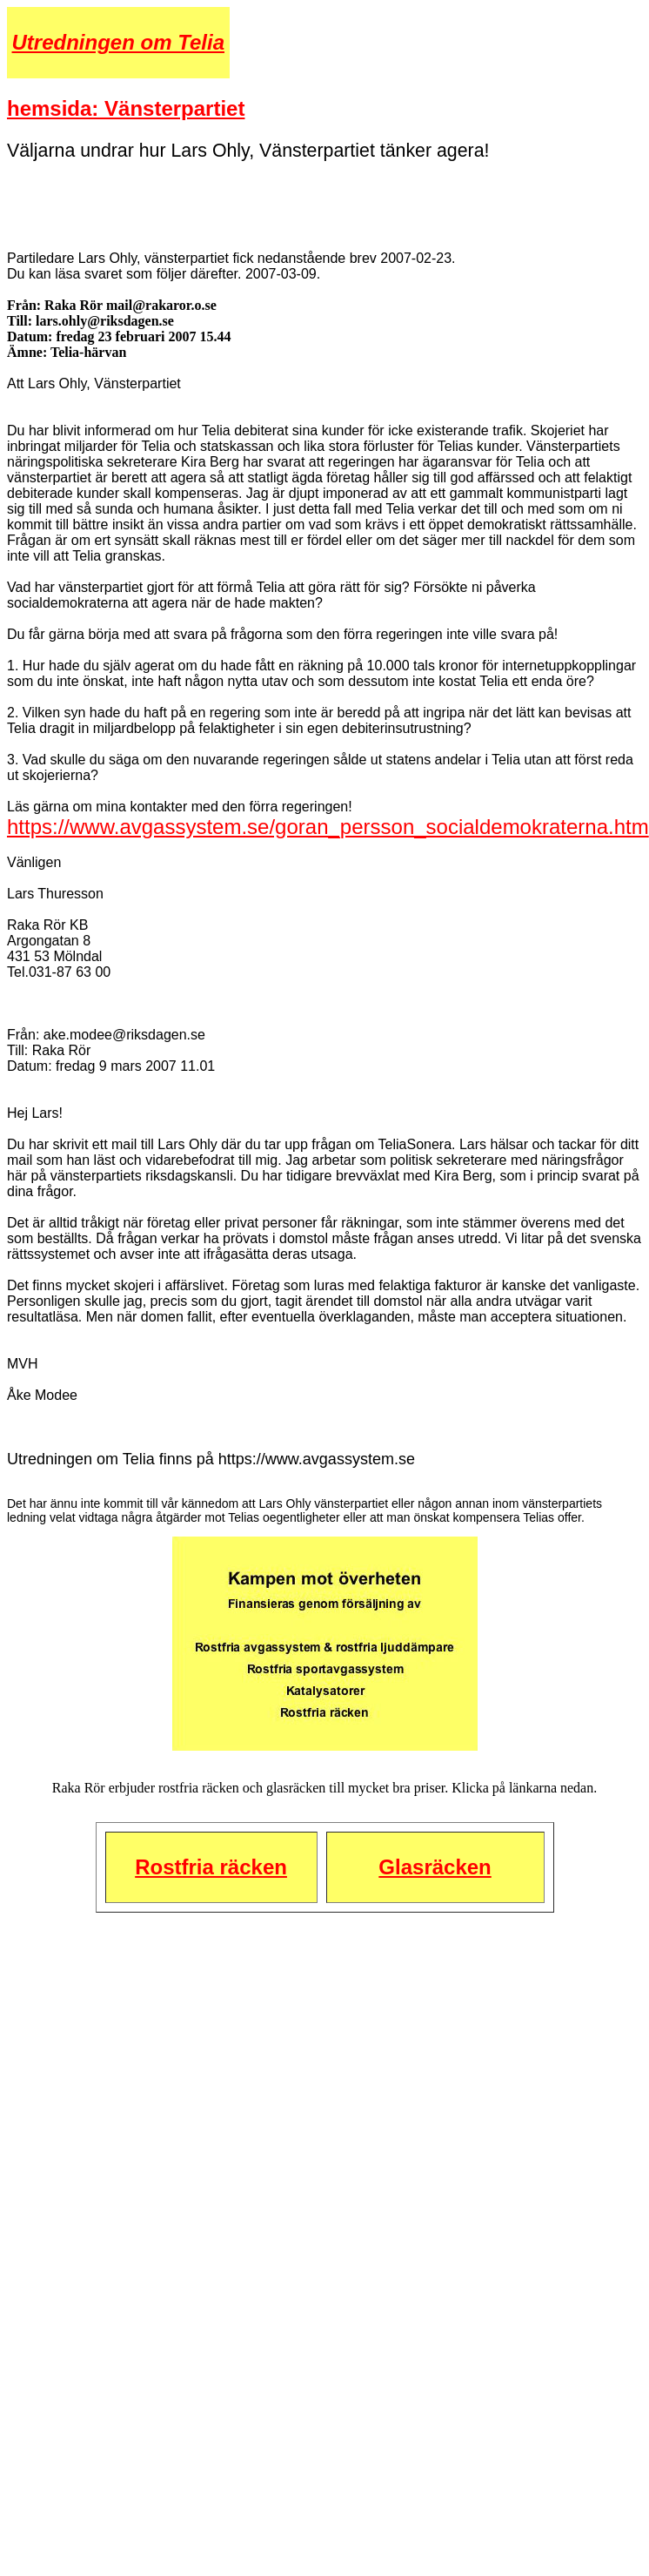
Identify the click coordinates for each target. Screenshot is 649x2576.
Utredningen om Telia (118, 42)
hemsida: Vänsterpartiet (125, 108)
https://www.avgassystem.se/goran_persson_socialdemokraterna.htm (328, 826)
